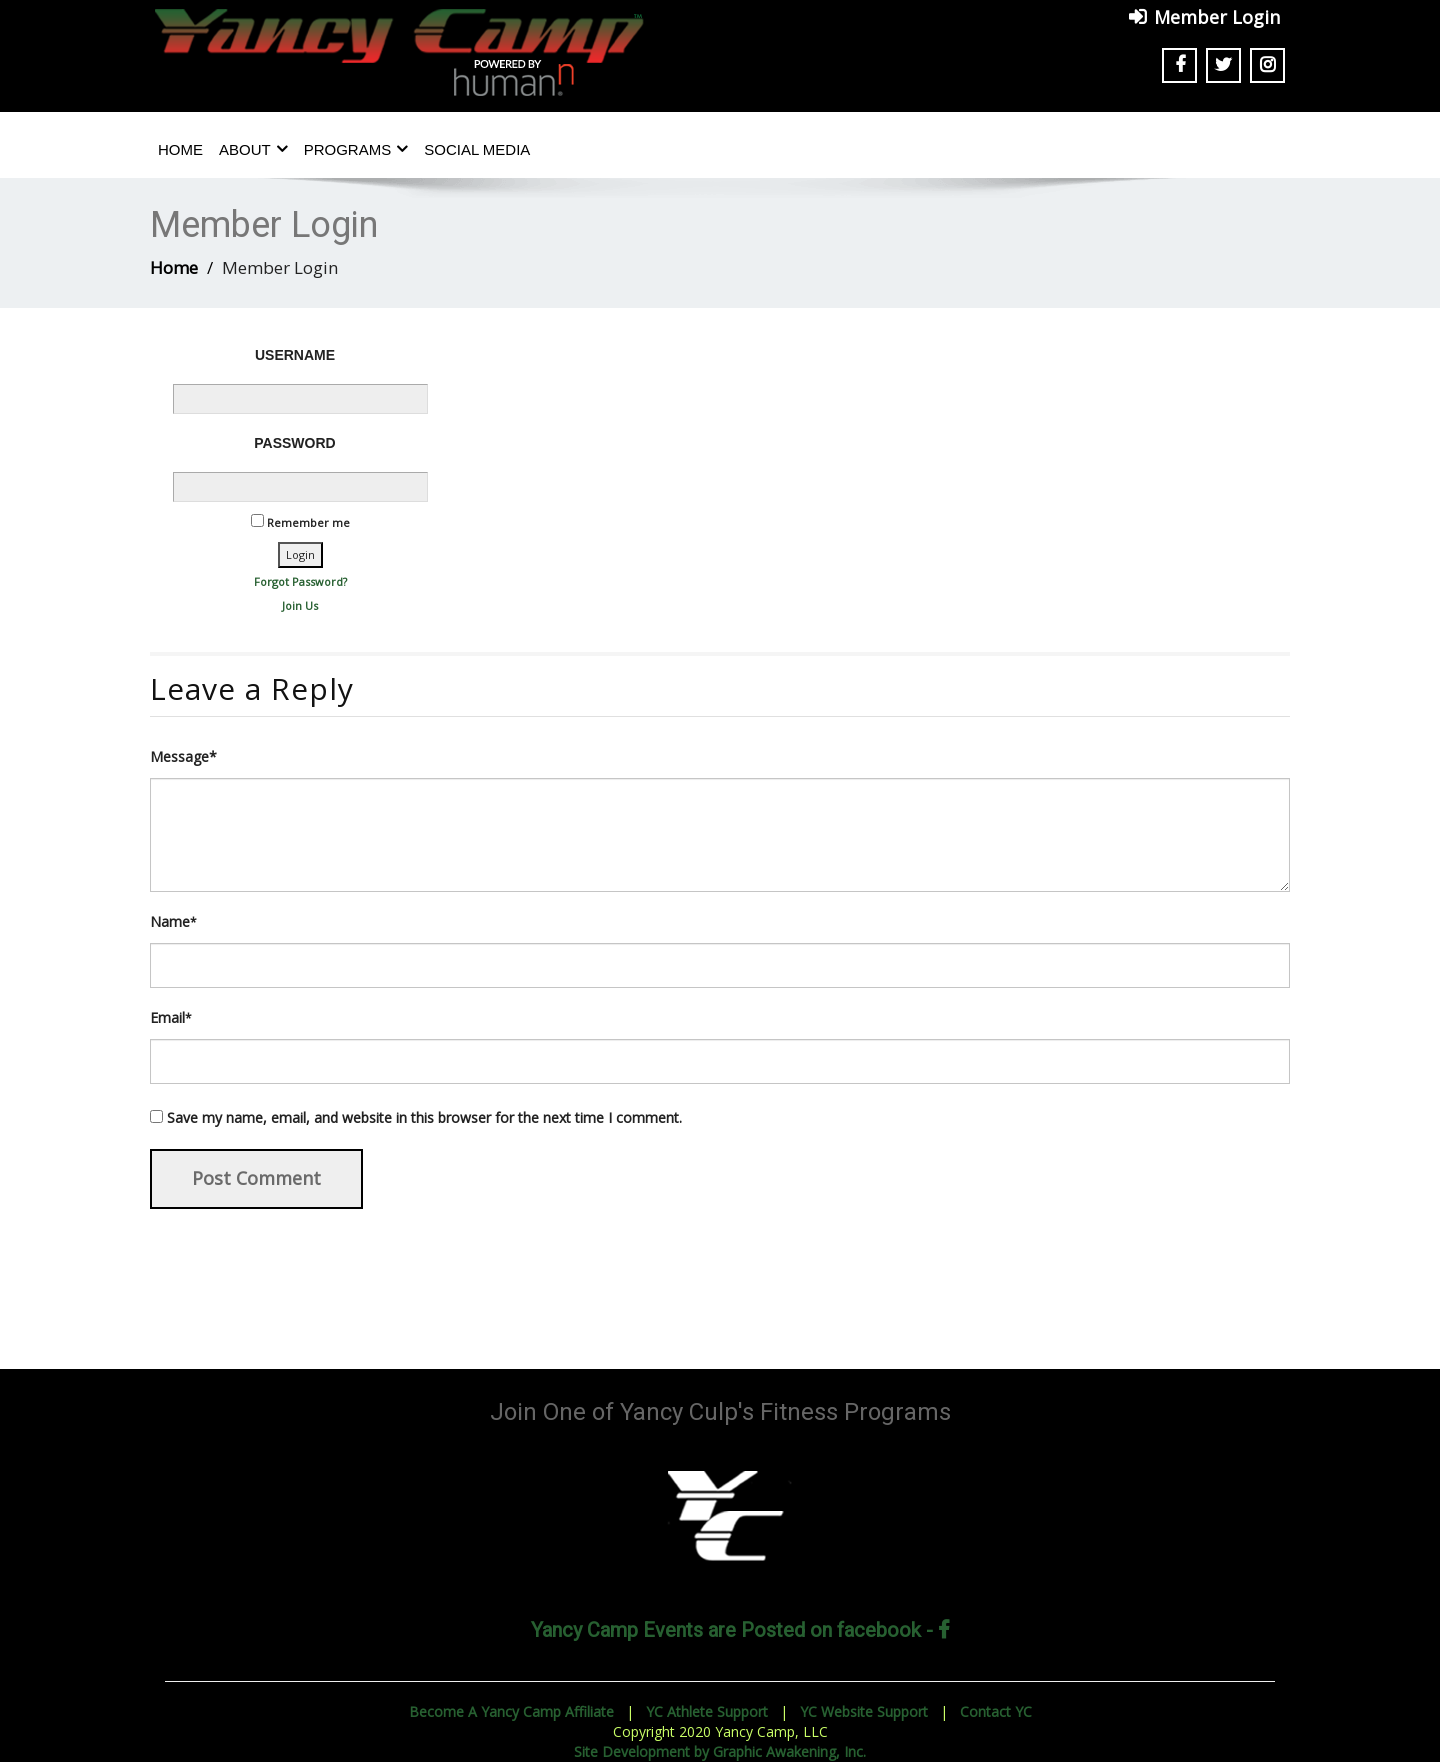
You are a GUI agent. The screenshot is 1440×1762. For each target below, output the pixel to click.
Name (173, 921)
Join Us (300, 605)
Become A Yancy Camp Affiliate (511, 1711)
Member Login (1217, 17)
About (253, 149)
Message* (183, 756)
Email (171, 1017)
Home (180, 149)
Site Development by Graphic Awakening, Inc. (720, 1751)
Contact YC (996, 1711)
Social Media (477, 149)
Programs (356, 149)
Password (294, 443)
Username (295, 355)
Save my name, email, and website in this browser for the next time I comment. (424, 1117)
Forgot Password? (300, 581)
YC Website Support (864, 1711)
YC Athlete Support (707, 1711)
